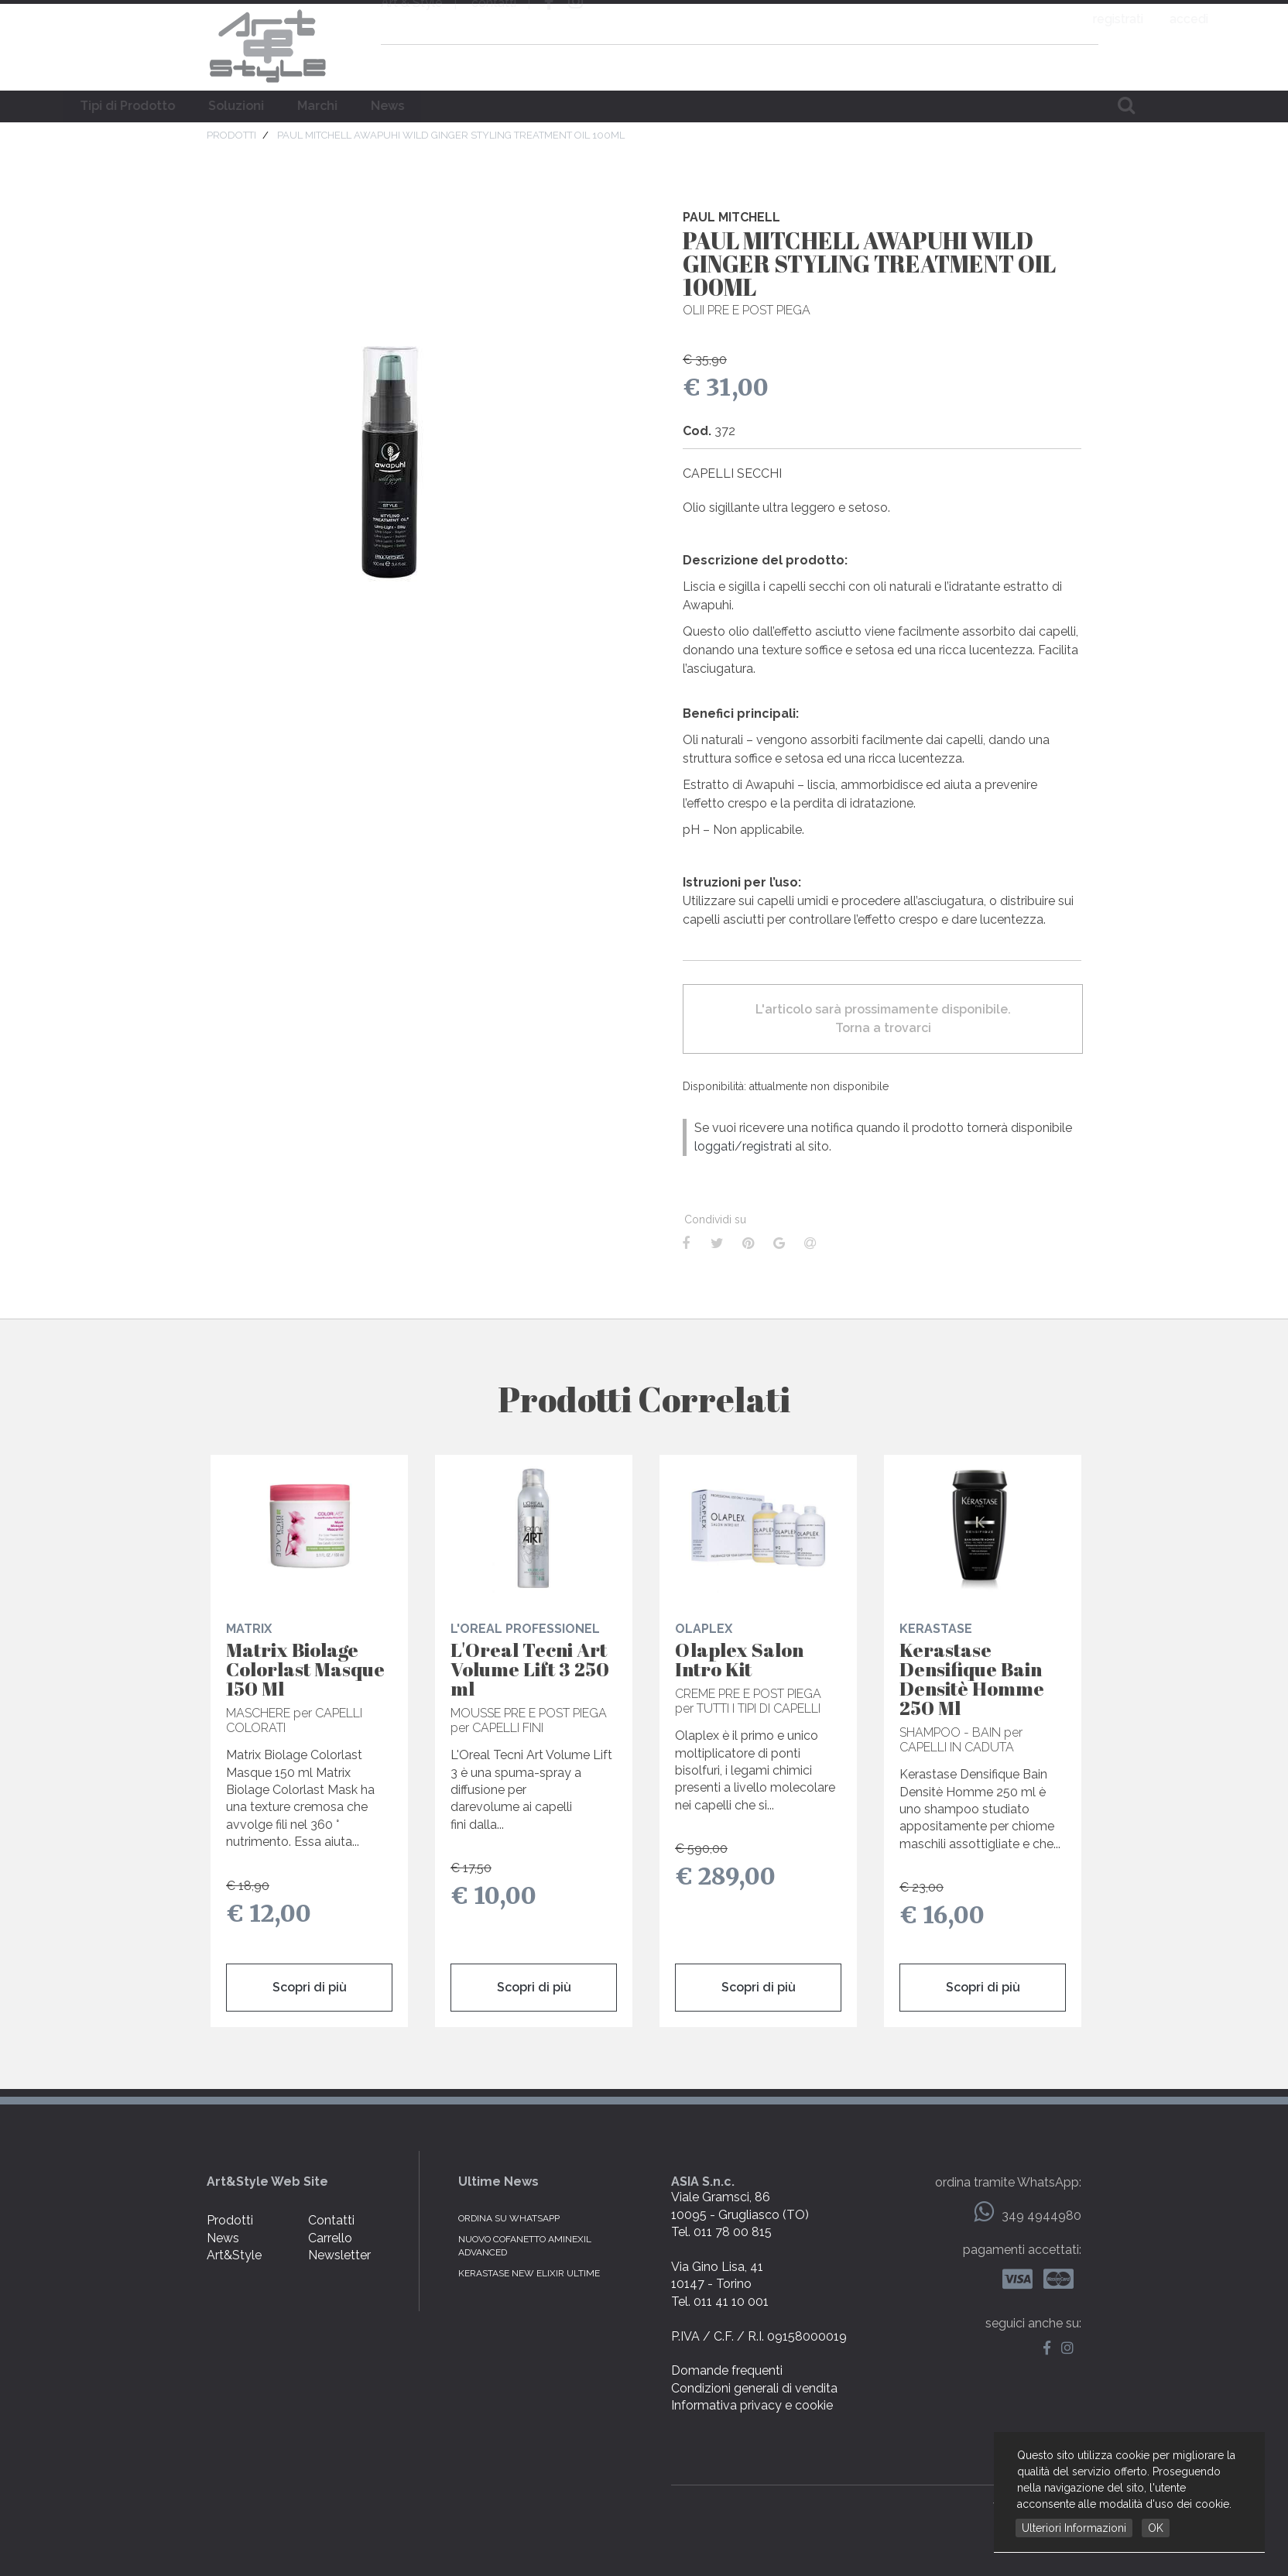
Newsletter (339, 2255)
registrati (1008, 19)
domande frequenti (976, 64)
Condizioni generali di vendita (754, 2388)
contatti (493, 20)
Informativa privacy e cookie (752, 2405)
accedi (1079, 19)
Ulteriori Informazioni (1074, 2528)
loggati (714, 1146)
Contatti (331, 2220)
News (687, 105)
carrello (1076, 64)
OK (1155, 2528)
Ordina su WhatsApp (509, 2218)
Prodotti (230, 2220)
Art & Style (269, 46)
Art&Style (234, 2255)
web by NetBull (1037, 2505)
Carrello (330, 2238)
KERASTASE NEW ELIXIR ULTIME (529, 2273)
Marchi (618, 105)
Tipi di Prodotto (427, 105)
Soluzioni (536, 105)
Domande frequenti (727, 2370)
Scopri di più (309, 1987)
